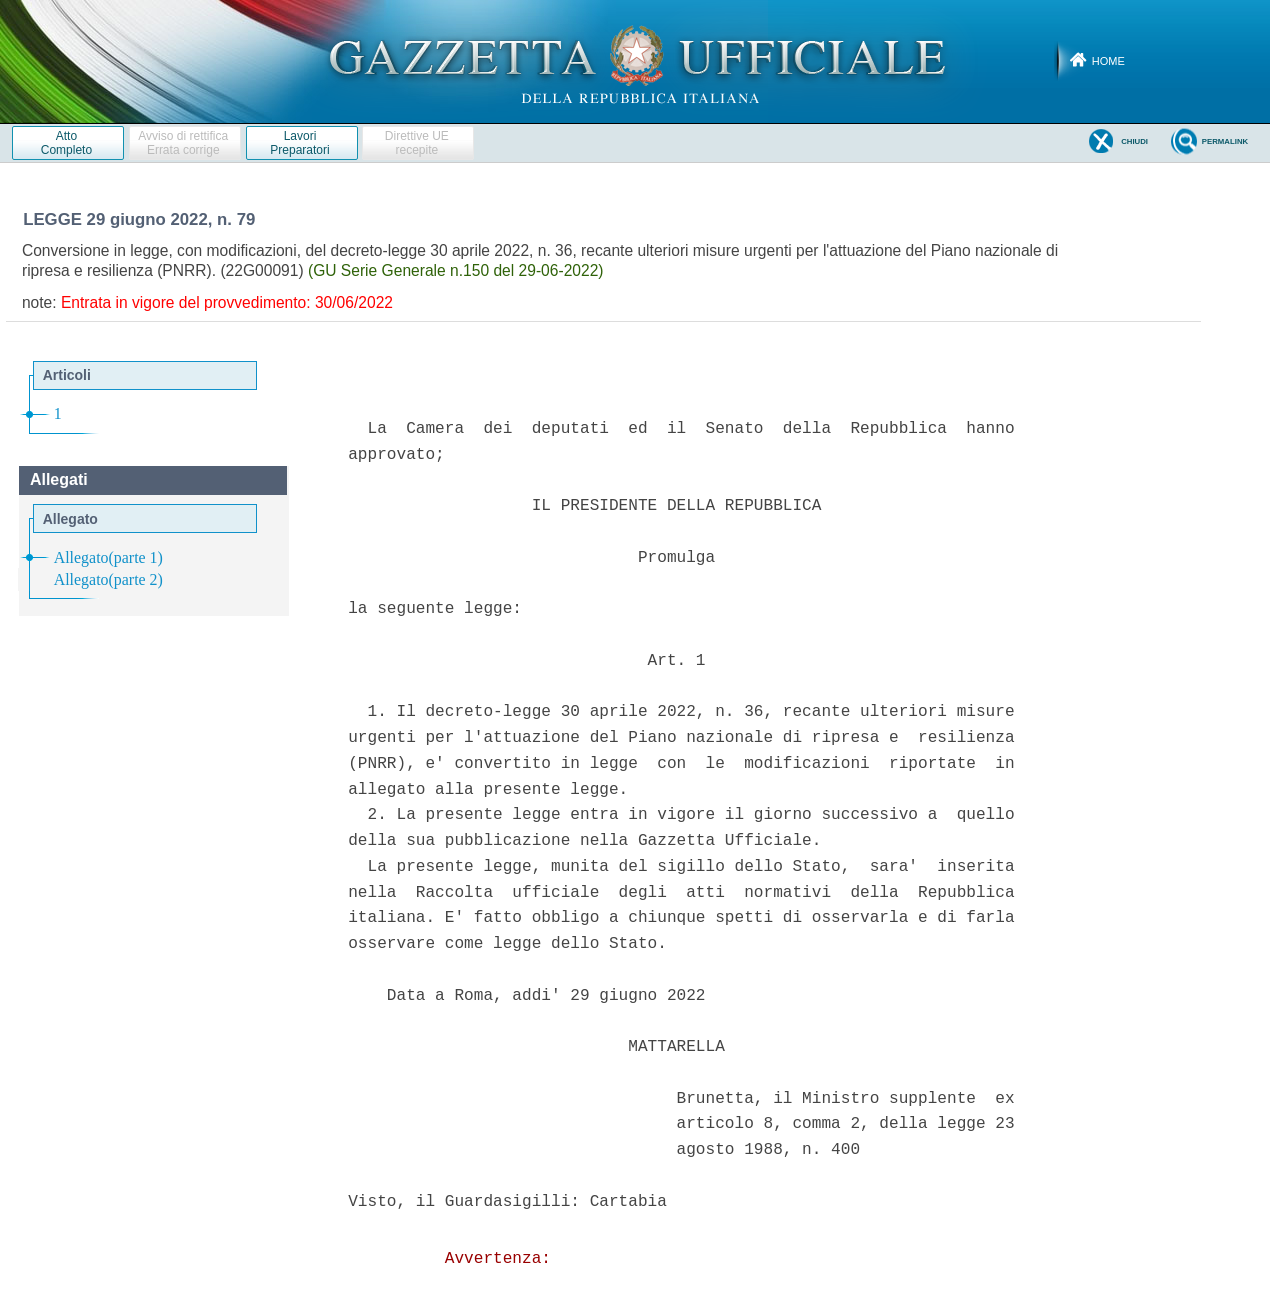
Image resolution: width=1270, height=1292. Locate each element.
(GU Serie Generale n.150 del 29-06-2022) (456, 270)
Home (1108, 61)
